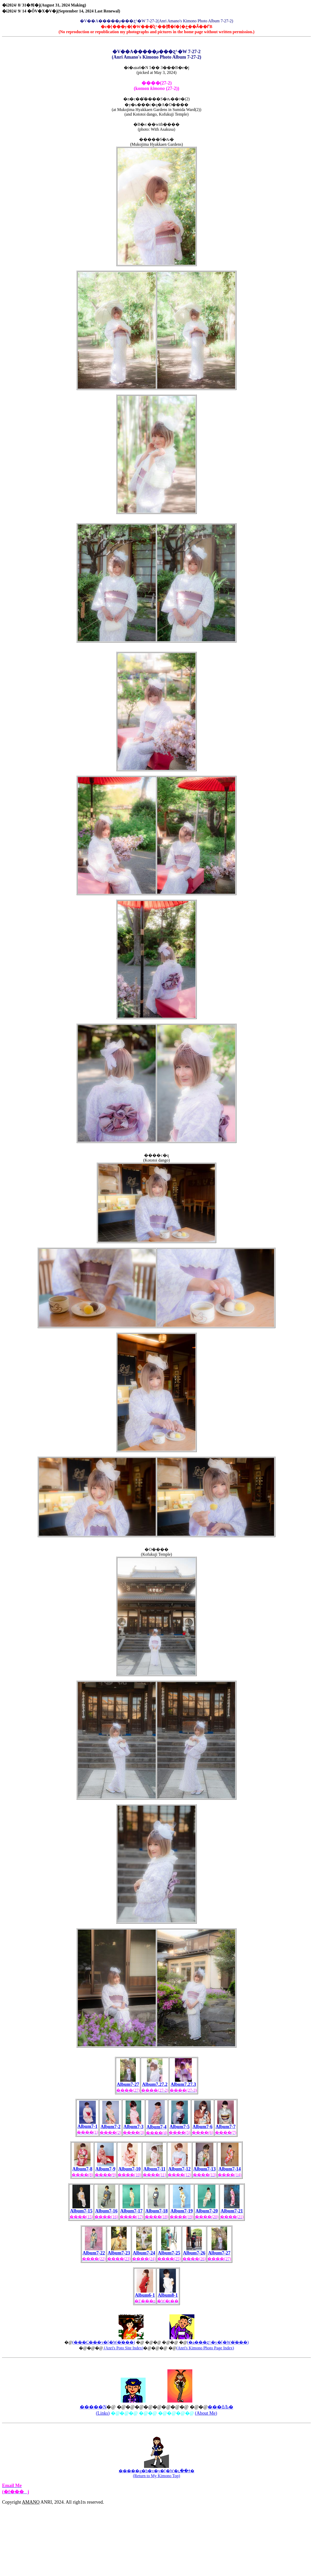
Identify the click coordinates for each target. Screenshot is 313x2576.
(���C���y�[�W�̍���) (103, 2342)
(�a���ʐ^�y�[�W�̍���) (218, 2342)
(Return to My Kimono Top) (156, 2476)
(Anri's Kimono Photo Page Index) (205, 2348)
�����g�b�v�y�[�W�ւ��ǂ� (156, 2471)
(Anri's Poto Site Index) (123, 2348)
